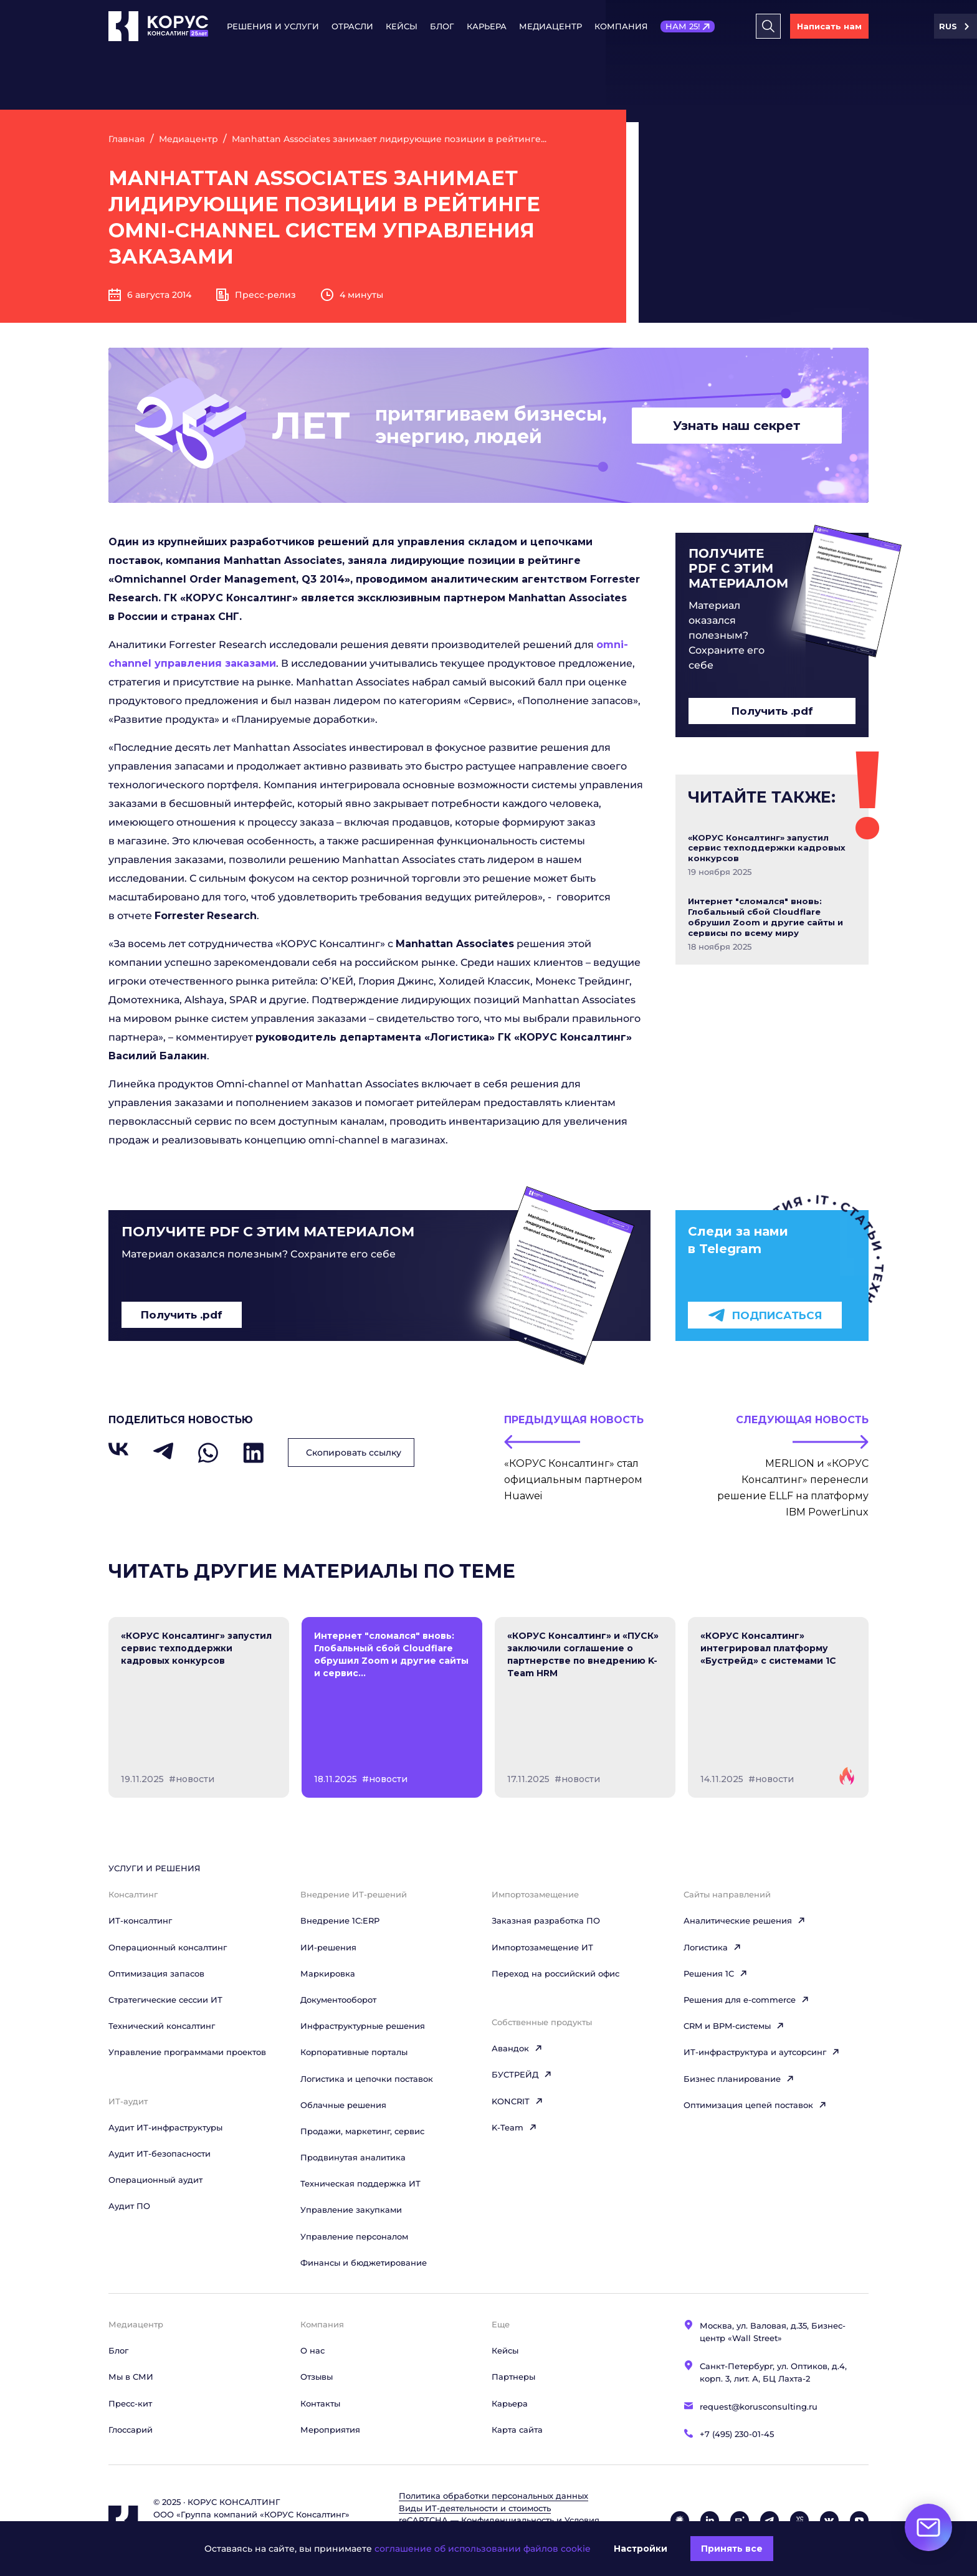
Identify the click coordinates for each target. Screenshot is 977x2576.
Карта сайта (517, 2430)
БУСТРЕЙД (522, 2074)
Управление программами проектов (187, 2052)
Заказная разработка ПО (546, 1920)
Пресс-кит (130, 2403)
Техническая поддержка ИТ (360, 2183)
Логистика (712, 1947)
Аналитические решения (745, 1920)
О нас (312, 2350)
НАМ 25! (682, 26)
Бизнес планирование (739, 2079)
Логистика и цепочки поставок (366, 2079)
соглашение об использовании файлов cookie (482, 2548)
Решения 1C (716, 1973)
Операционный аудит (155, 2180)
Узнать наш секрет (737, 425)
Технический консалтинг (161, 2026)
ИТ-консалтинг (140, 1920)
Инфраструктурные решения (362, 2026)
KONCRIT (517, 2101)
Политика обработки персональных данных (493, 2496)
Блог (442, 26)
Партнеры (513, 2377)
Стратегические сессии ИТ (165, 2000)
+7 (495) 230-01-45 (737, 2434)
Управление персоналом (354, 2236)
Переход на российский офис (555, 1973)
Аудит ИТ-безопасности (159, 2154)
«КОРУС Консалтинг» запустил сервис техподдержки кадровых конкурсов (767, 848)
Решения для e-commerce (746, 2000)
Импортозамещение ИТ (542, 1947)
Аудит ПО (129, 2206)
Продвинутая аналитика (353, 2157)
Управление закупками (351, 2210)
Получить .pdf (772, 711)
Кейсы (401, 26)
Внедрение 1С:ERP (339, 1920)
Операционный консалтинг (167, 1947)
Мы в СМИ (130, 2377)
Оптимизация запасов (156, 1973)
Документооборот (338, 2000)
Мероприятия (330, 2430)
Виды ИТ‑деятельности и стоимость (475, 2508)
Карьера (487, 26)
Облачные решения (343, 2105)
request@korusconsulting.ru (758, 2406)
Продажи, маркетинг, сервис (362, 2131)
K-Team (514, 2127)
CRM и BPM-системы (734, 2026)
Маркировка (327, 1973)
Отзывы (316, 2377)
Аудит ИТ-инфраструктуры (165, 2127)
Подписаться (764, 1315)
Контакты (320, 2403)
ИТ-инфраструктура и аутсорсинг (762, 2052)
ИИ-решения (328, 1947)
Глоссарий (130, 2430)
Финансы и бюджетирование (363, 2263)
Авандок (517, 2048)
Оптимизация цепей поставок (755, 2105)
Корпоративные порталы (353, 2052)
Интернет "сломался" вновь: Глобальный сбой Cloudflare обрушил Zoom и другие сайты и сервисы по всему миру (765, 917)
